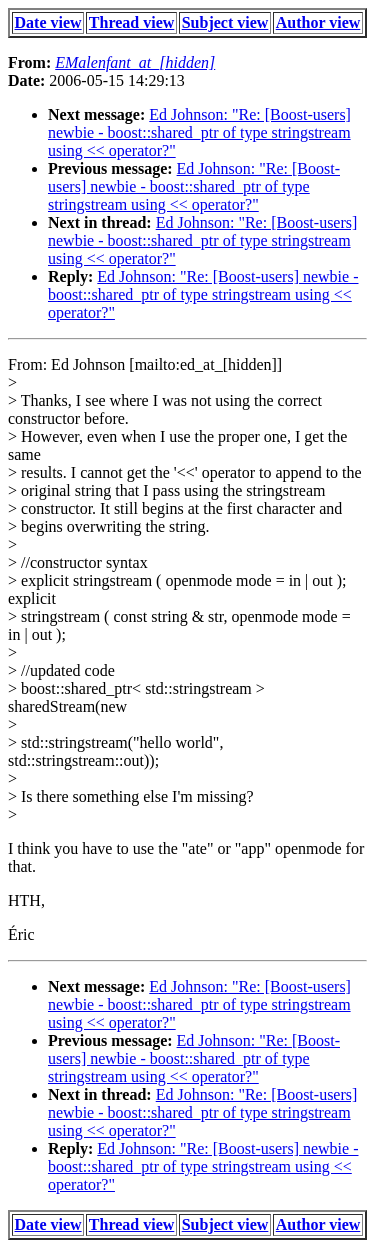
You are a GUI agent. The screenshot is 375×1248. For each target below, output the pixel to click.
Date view (48, 22)
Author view (318, 22)
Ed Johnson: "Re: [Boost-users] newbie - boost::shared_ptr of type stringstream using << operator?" (199, 132)
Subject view (225, 22)
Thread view (131, 22)
